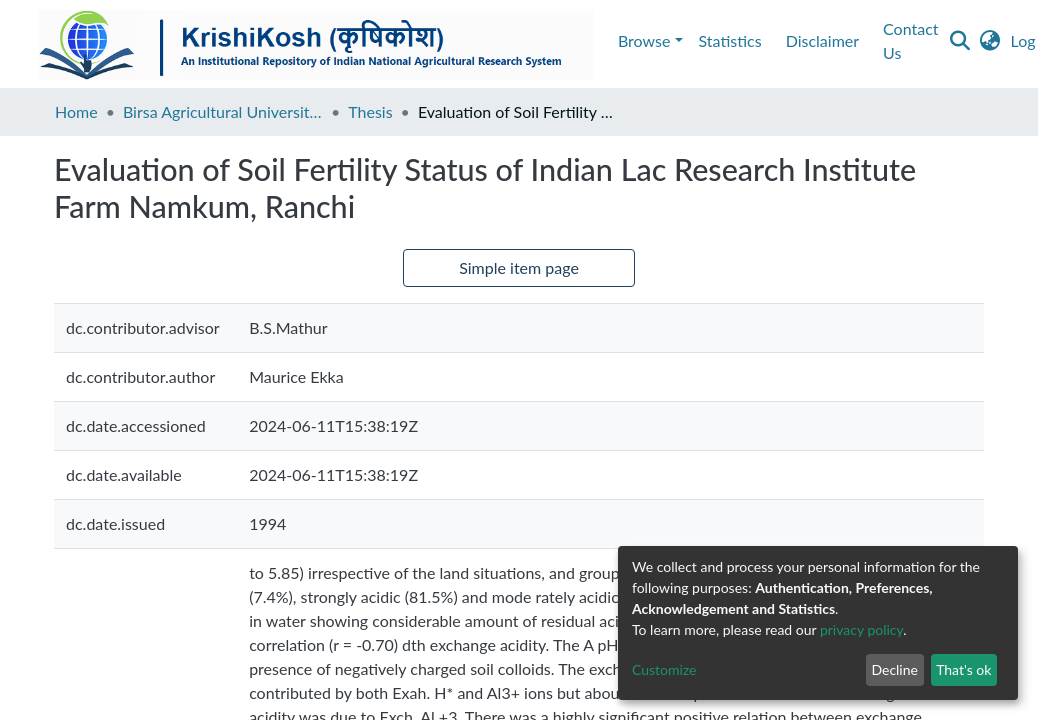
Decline (894, 669)
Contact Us (288, 40)
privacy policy (861, 629)
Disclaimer (188, 40)
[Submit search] (890, 41)
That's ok (963, 669)
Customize (664, 669)
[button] (920, 41)
